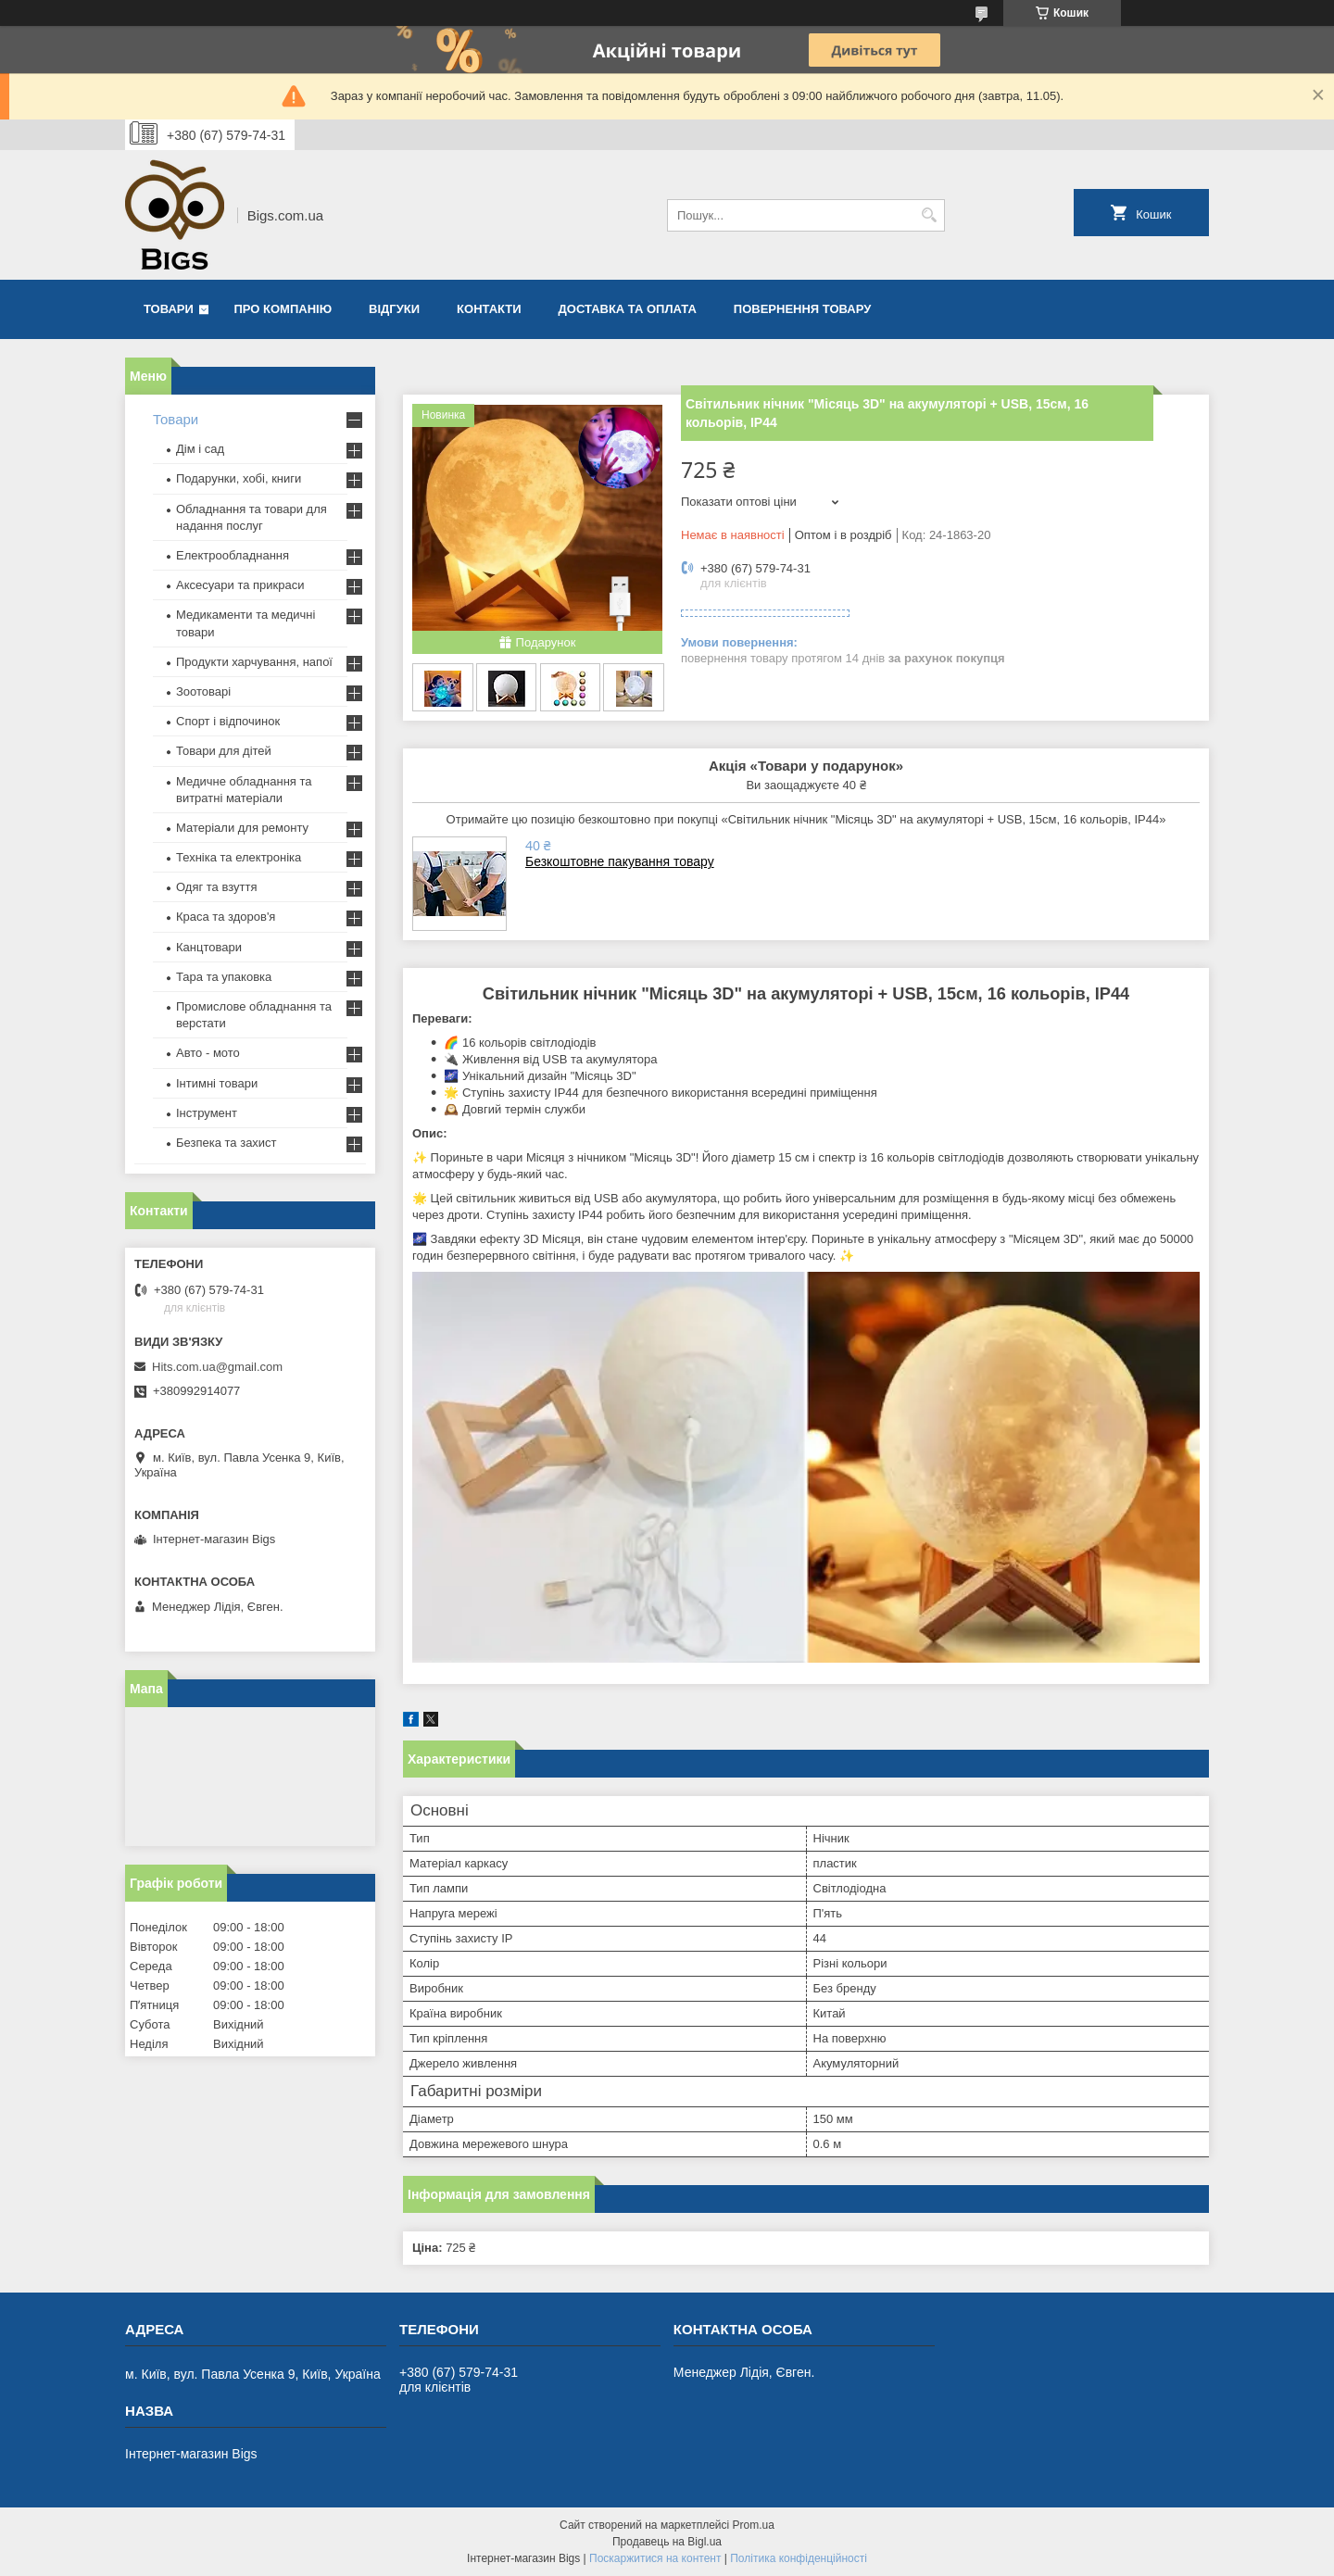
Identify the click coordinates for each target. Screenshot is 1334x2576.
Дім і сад (200, 449)
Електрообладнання (232, 555)
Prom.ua (753, 2525)
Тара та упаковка (223, 977)
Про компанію (283, 309)
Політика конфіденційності (798, 2558)
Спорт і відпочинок (228, 721)
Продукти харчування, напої (254, 662)
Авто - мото (208, 1053)
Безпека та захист (226, 1143)
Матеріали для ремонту (242, 828)
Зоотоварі (203, 691)
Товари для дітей (223, 751)
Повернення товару (802, 309)
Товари (169, 309)
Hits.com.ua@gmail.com (217, 1367)
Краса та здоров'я (225, 917)
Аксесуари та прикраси (240, 585)
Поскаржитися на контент (655, 2558)
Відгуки (394, 309)
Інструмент (206, 1113)
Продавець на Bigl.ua (667, 2541)
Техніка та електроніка (238, 857)
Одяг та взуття (216, 887)
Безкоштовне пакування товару (619, 861)
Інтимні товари (217, 1083)
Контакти (489, 309)
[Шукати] (928, 215)
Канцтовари (209, 947)
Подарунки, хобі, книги (238, 478)
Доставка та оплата (628, 309)
